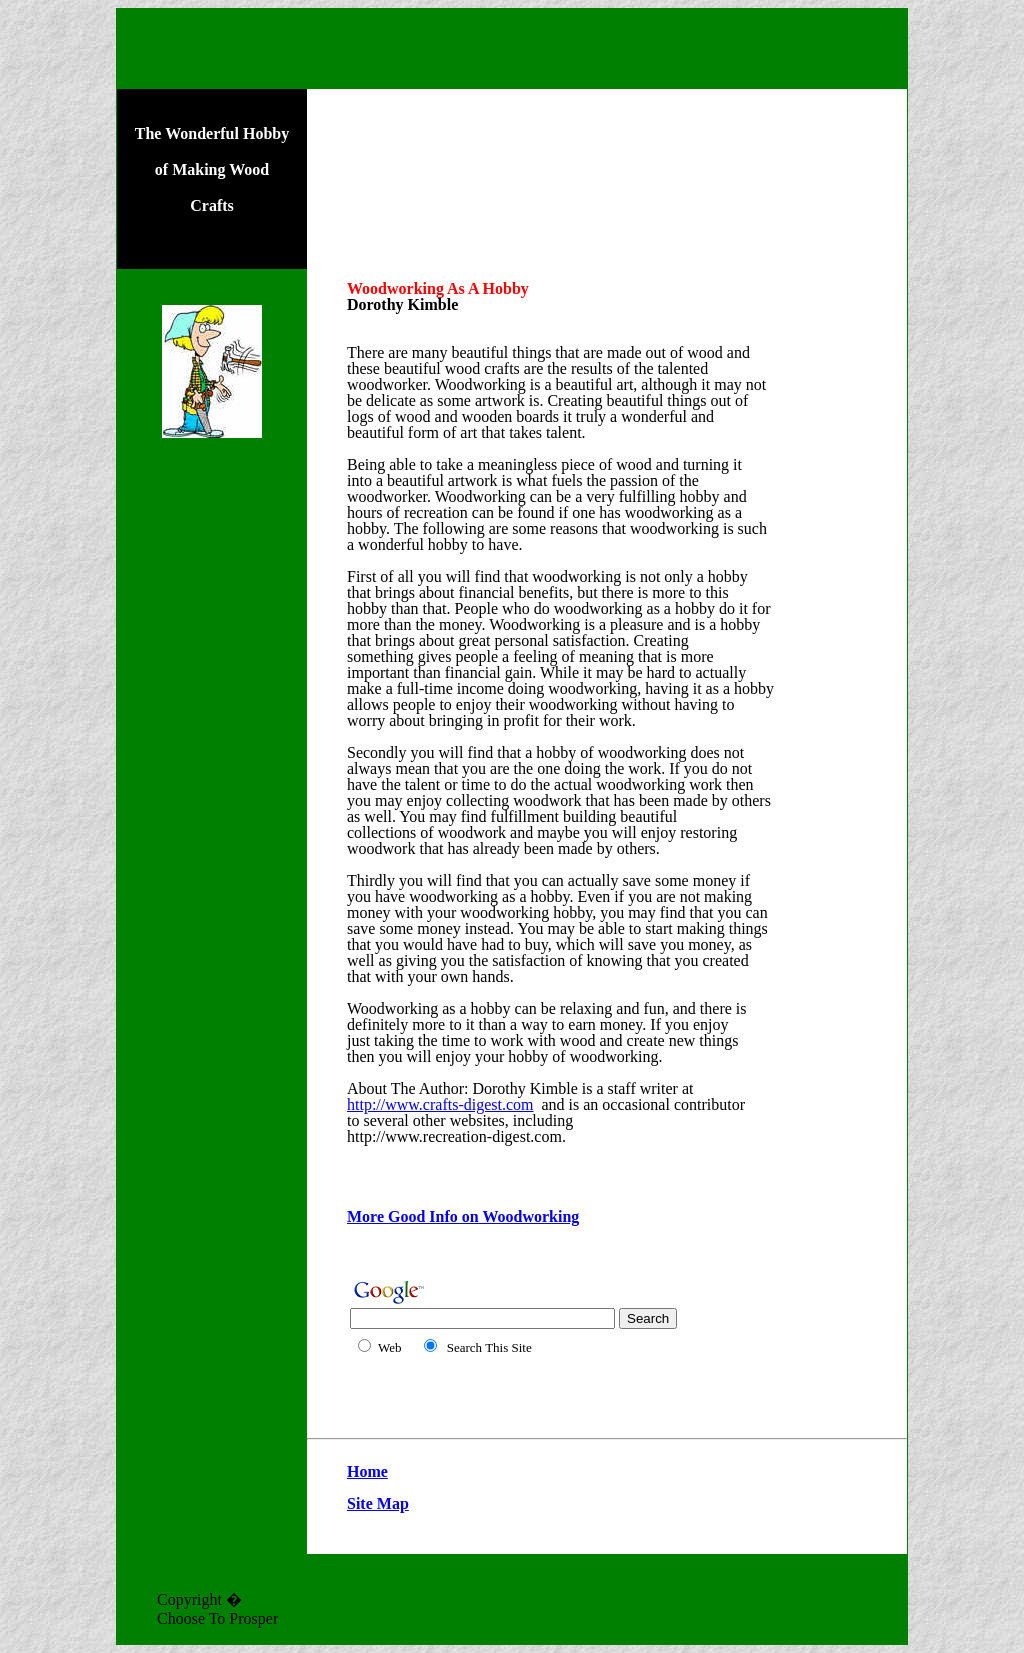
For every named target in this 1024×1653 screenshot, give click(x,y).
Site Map (378, 1503)
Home (367, 1471)
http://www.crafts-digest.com (440, 1104)
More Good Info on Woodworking (463, 1216)
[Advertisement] (212, 792)
